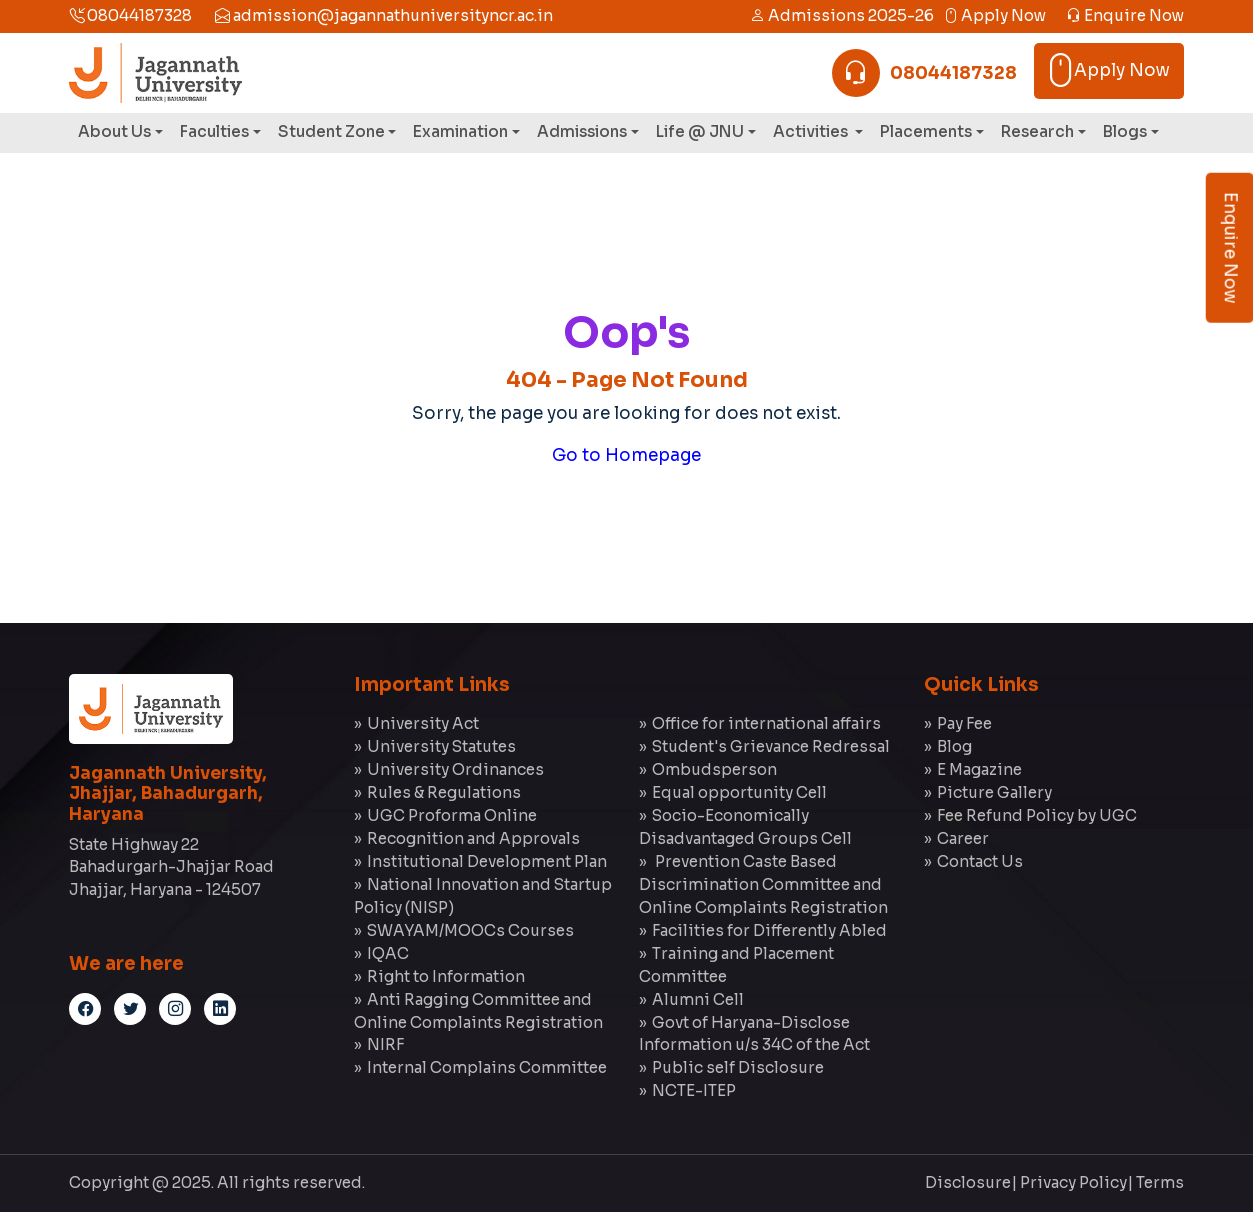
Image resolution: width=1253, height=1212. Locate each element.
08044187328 (130, 15)
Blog (954, 746)
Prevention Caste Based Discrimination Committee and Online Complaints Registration (763, 884)
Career (963, 838)
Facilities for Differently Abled (769, 930)
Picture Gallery (994, 792)
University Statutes (441, 746)
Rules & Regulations (444, 792)
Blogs (1125, 131)
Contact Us (980, 861)
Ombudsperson (714, 769)
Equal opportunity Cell (739, 792)
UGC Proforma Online (452, 815)
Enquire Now (1125, 15)
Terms (1160, 1182)
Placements (926, 131)
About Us (114, 131)
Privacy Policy (1073, 1182)
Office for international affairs (766, 723)
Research (1037, 131)
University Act (423, 723)
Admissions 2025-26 (842, 15)
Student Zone (331, 131)
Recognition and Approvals (473, 838)
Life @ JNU (700, 131)
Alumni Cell (698, 999)
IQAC (388, 953)
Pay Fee (964, 723)
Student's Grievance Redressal (771, 746)
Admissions (582, 131)
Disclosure (968, 1182)
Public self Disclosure (738, 1067)
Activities (812, 131)
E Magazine (979, 769)
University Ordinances (455, 769)
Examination (460, 131)
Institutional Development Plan (487, 861)
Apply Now (994, 15)
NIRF (385, 1044)
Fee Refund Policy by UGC (1037, 815)
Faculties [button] (214, 131)
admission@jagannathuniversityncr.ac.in (384, 15)
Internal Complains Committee (487, 1067)
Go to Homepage (626, 455)
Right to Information (446, 976)
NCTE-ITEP (694, 1090)
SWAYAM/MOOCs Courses (470, 930)
